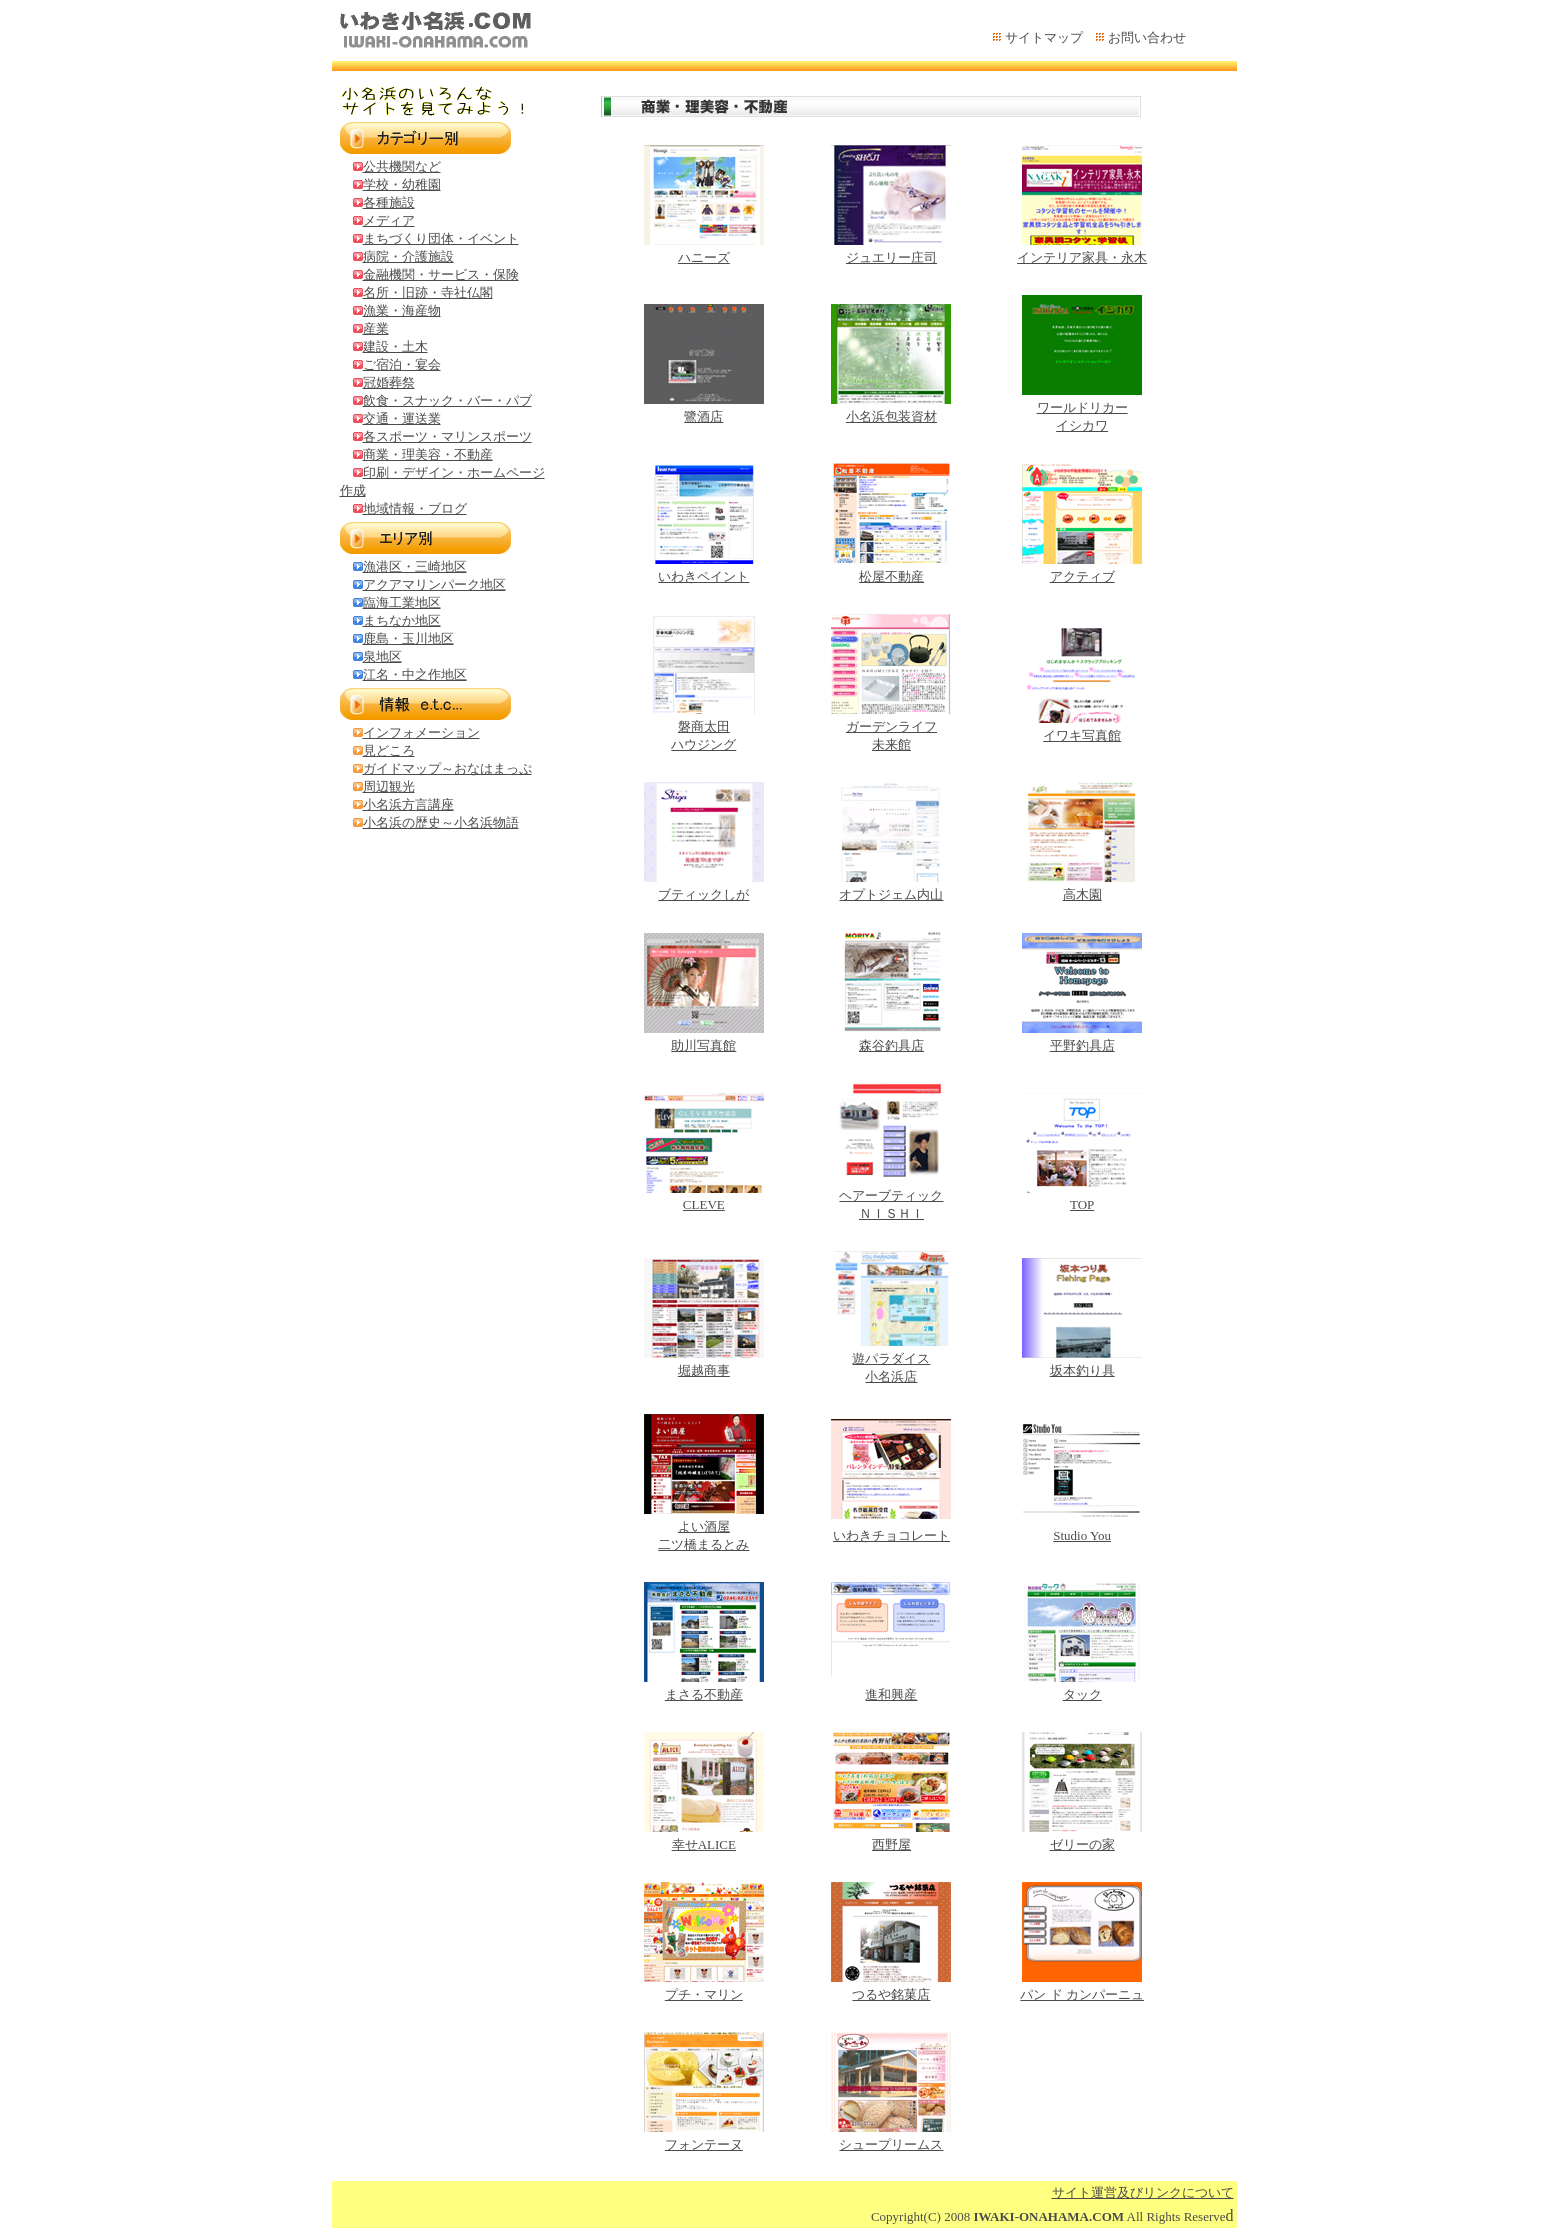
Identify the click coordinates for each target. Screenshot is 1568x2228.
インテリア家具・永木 (1082, 257)
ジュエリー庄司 (891, 257)
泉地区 (382, 656)
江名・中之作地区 (415, 674)
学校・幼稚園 (402, 184)
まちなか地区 (402, 620)
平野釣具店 (1082, 1045)
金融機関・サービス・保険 (441, 274)
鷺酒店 (703, 416)
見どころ (389, 750)
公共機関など (402, 166)
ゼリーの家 (1082, 1844)
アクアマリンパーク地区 (434, 584)
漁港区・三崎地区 (415, 566)
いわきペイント (703, 576)
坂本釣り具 (1082, 1370)
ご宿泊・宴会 (402, 364)
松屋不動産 (891, 576)
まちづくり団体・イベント (441, 238)
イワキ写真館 (1082, 735)
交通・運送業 (402, 418)
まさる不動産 (704, 1694)
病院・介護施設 (408, 256)
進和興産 (891, 1694)
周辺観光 (389, 786)
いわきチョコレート (891, 1535)
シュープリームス (891, 2144)
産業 (376, 328)
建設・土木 (395, 346)
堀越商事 (704, 1370)
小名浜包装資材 (891, 416)
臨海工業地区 (402, 602)
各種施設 (389, 202)
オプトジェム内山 (891, 894)
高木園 (1082, 894)
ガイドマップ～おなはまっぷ (447, 768)
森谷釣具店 (891, 1045)
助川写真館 (703, 1045)
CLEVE (704, 1204)
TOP (1082, 1204)
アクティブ (1082, 576)
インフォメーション (421, 732)
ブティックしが (703, 894)
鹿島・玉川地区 (408, 638)
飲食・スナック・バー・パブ (447, 400)
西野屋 (891, 1844)
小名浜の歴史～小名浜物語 (441, 822)
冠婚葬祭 (389, 382)
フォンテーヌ (704, 2144)
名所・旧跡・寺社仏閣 (428, 292)
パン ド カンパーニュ (1082, 1994)
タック (1082, 1694)
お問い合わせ (1147, 37)
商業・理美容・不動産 (428, 454)
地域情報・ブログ (415, 508)
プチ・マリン (704, 1994)
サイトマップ (1044, 37)
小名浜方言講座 (408, 804)
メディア (389, 220)
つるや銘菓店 (891, 1994)
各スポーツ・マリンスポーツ (447, 436)
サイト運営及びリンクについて (1143, 2192)
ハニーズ (704, 257)
